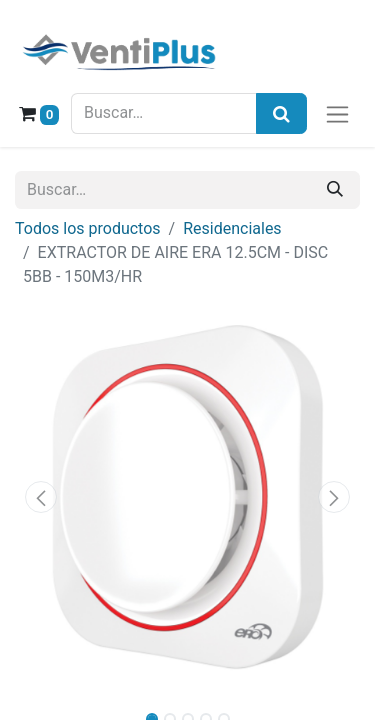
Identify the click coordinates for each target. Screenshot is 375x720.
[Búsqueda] (281, 113)
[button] (41, 497)
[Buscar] (335, 190)
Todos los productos (88, 228)
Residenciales (232, 228)
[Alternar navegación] (337, 113)
